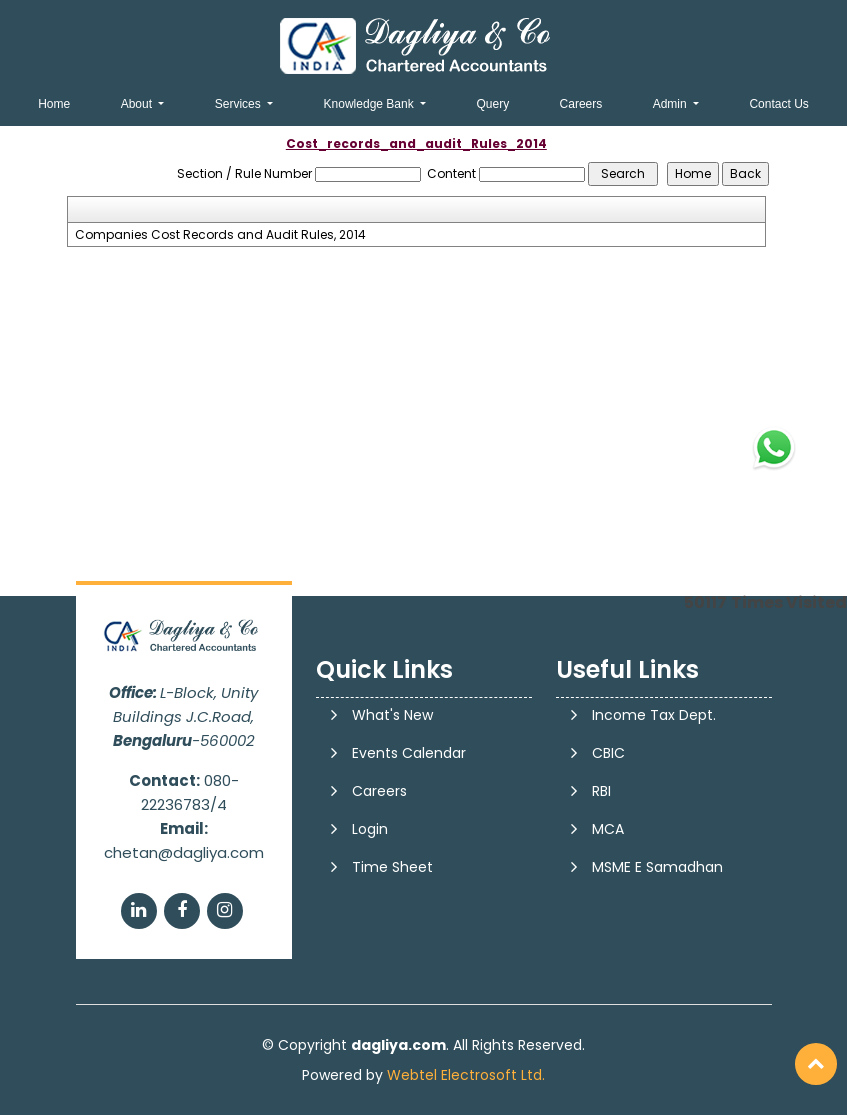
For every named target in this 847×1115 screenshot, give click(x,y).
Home (54, 104)
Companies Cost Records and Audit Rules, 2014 (220, 235)
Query (492, 104)
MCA (608, 829)
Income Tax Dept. (654, 715)
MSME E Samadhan (657, 867)
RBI (601, 791)
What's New (392, 715)
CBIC (608, 753)
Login (370, 829)
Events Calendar (409, 753)
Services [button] (239, 104)
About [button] (138, 104)
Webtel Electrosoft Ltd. (466, 1075)
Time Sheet (392, 867)
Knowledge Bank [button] (370, 104)
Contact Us (778, 104)
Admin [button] (671, 104)
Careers (581, 104)
